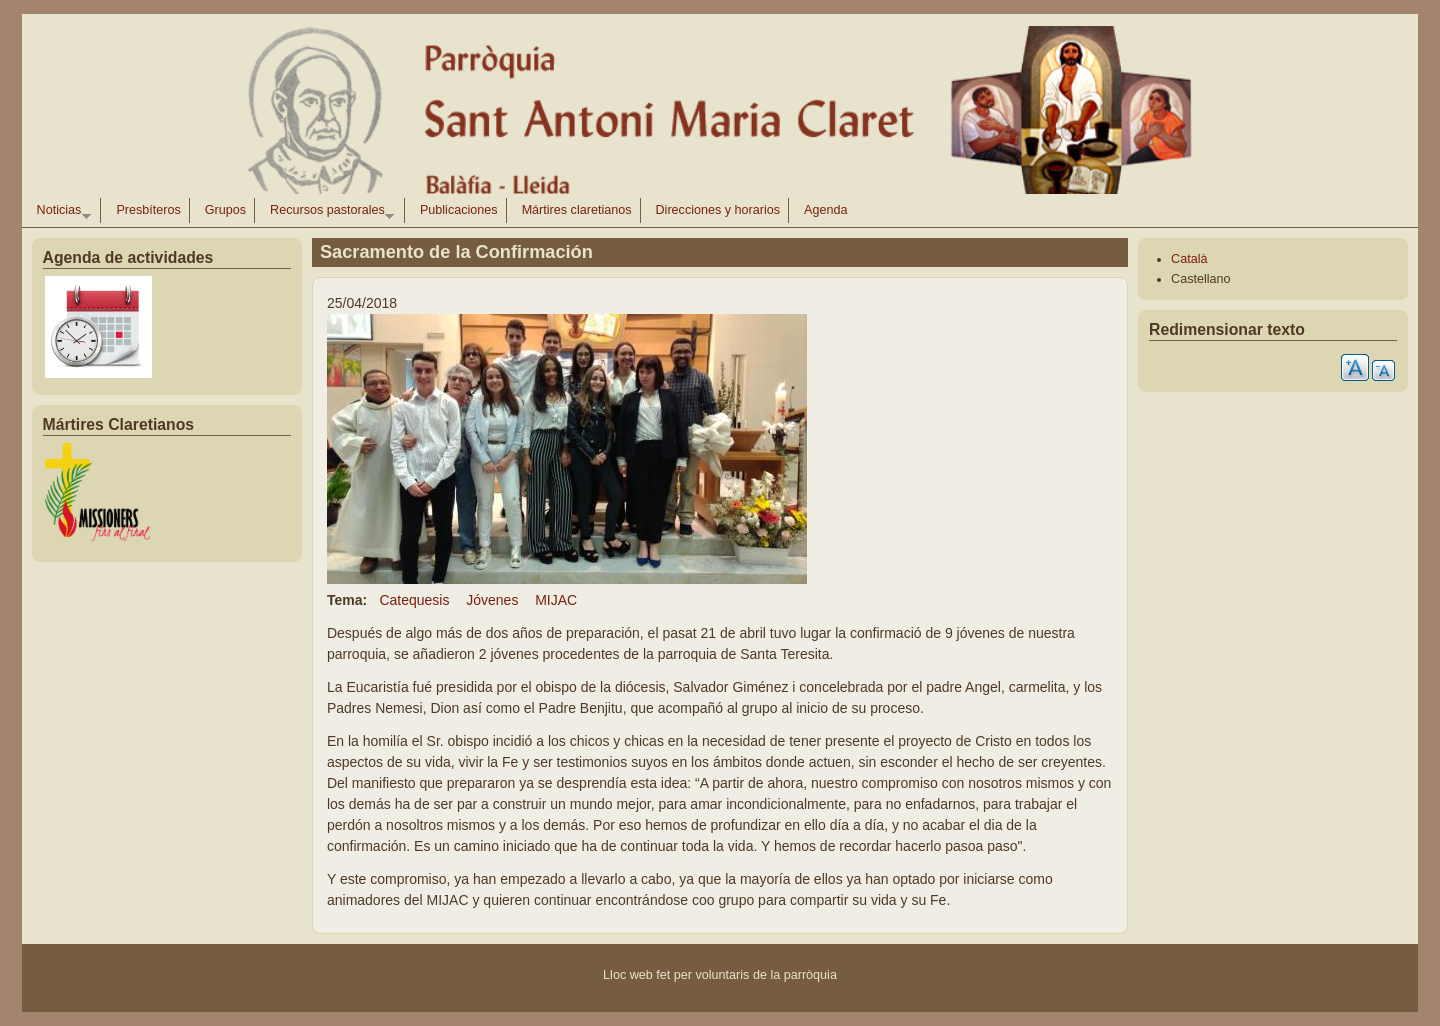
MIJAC (556, 600)
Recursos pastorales (328, 213)
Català (1189, 259)
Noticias (60, 213)
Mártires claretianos (577, 210)
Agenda (825, 210)
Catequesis (414, 600)
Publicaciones (459, 210)
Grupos (225, 210)
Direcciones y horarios (718, 210)
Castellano (1201, 279)
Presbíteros (148, 210)
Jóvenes (492, 600)
